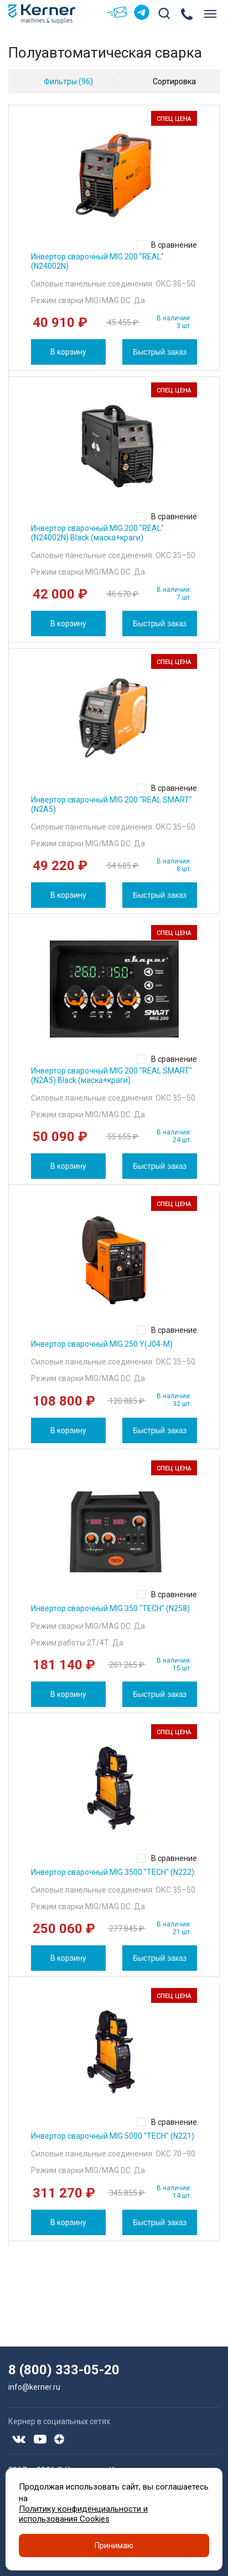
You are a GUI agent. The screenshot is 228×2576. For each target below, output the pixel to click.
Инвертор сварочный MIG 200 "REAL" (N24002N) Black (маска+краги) (97, 533)
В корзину (68, 351)
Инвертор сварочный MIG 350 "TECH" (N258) (110, 1608)
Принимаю (114, 2545)
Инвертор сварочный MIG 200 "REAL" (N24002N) (97, 261)
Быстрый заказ (159, 351)
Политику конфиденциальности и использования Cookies (83, 2514)
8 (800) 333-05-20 (64, 2369)
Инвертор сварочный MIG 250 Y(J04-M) (102, 1344)
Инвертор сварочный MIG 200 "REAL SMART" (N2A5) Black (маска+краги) (111, 1075)
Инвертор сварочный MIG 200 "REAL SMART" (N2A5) (111, 804)
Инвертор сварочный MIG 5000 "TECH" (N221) (112, 2136)
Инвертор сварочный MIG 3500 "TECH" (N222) (112, 1872)
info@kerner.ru (34, 2387)
